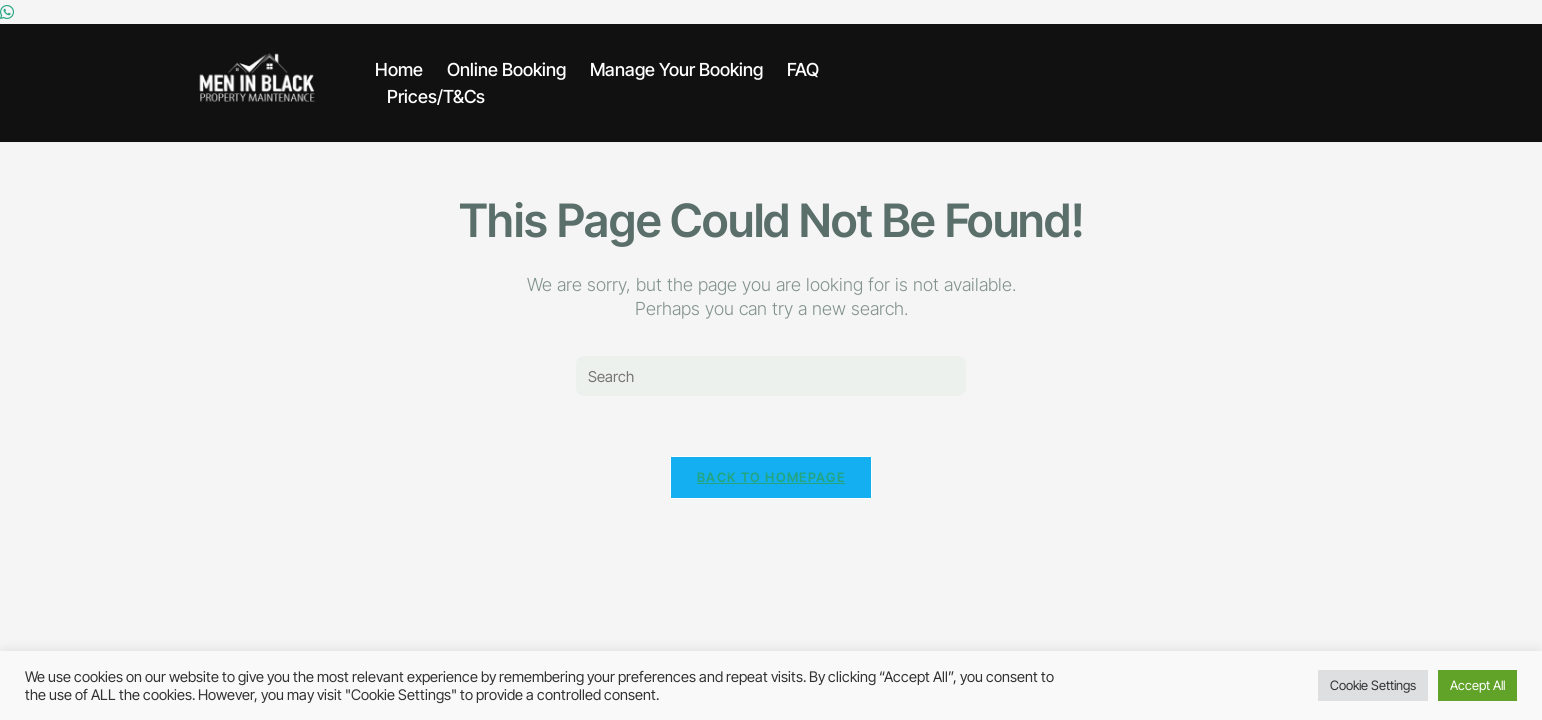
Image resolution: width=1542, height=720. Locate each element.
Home (399, 69)
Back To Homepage (771, 477)
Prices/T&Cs (436, 96)
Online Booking (506, 69)
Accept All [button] (1477, 685)
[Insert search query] (771, 376)
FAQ (803, 69)
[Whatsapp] (7, 12)
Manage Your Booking (676, 69)
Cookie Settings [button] (1373, 685)
